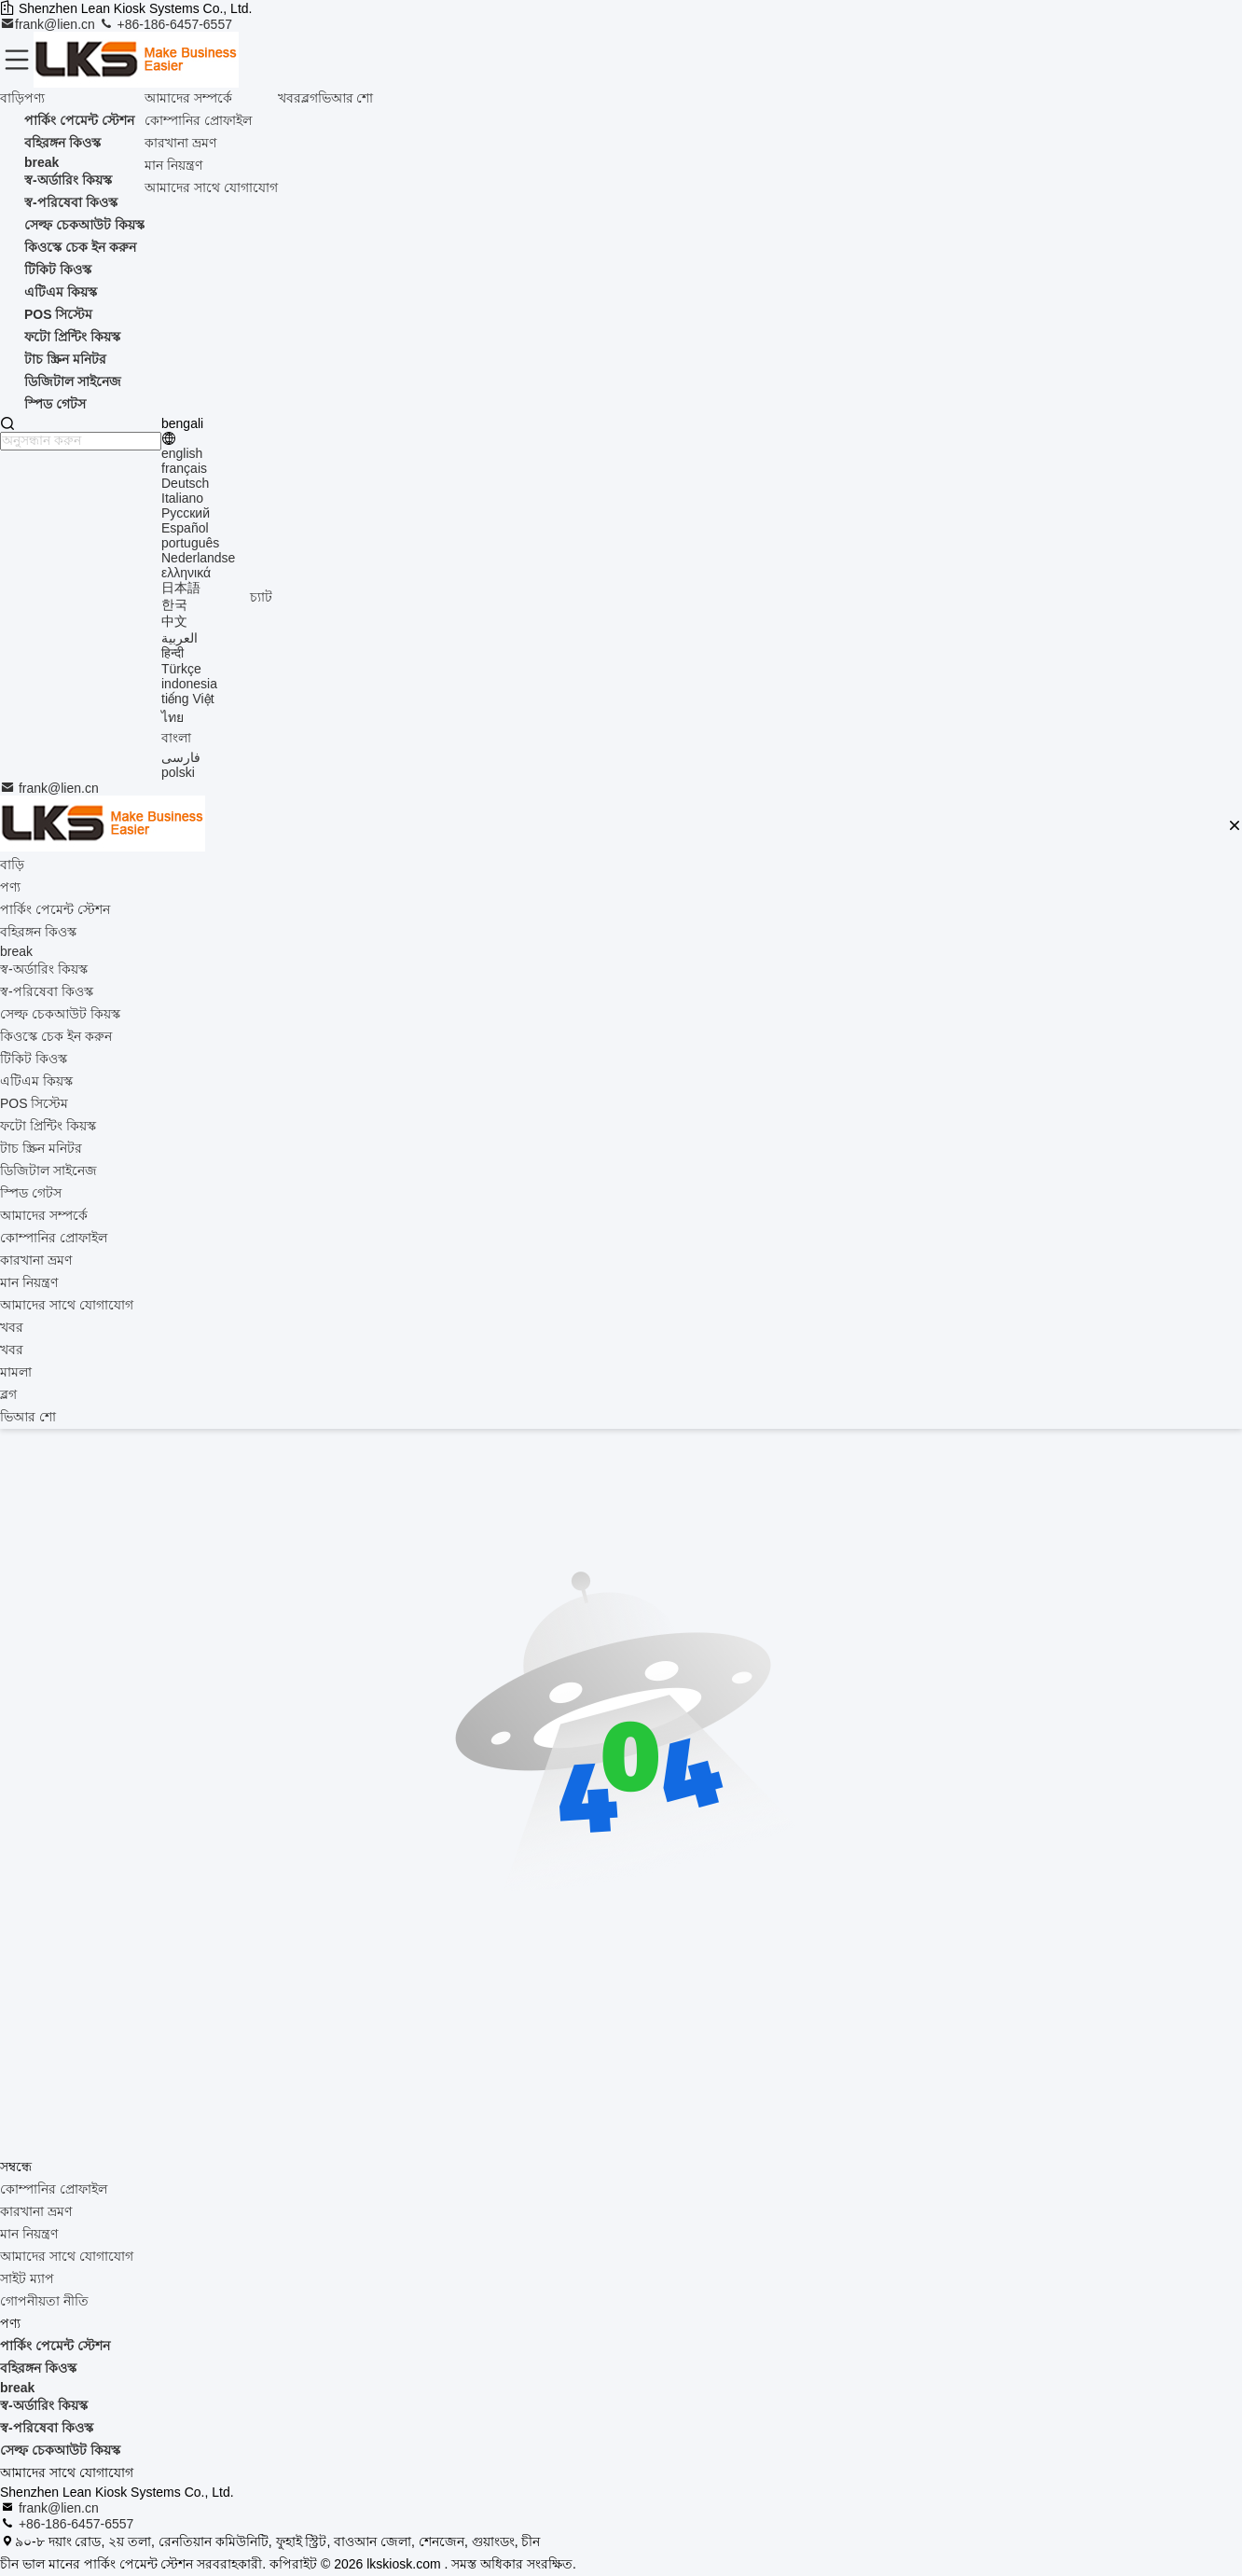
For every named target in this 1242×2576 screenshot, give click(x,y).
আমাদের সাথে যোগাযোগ (211, 187)
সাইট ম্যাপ (27, 2278)
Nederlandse (198, 557)
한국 (174, 604)
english (181, 453)
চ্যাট (261, 596)
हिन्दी (172, 652)
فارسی (180, 757)
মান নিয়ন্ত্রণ (173, 165)
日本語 (180, 587)
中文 (174, 621)
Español (185, 527)
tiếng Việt (187, 698)
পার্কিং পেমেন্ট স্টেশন (55, 2345)
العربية (179, 637)
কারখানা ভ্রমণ (180, 142)
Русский (185, 513)
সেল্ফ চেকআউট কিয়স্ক (60, 2450)
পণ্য (34, 97)
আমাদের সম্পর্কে (188, 97)
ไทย (172, 717)
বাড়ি (12, 97)
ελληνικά (186, 572)
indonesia (189, 683)
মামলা (16, 1371)
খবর (289, 97)
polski (178, 772)
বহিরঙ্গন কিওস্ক (38, 2368)
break (17, 2387)
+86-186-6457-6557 (165, 24)
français (184, 468)
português (190, 542)
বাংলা (176, 737)
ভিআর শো (346, 97)
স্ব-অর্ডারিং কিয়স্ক (44, 2405)
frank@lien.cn (49, 24)
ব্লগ (309, 97)
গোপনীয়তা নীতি (44, 2300)
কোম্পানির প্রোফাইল (198, 120)
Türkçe (181, 668)
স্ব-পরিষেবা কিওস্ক (46, 2427)
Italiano (182, 498)
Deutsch (185, 483)
